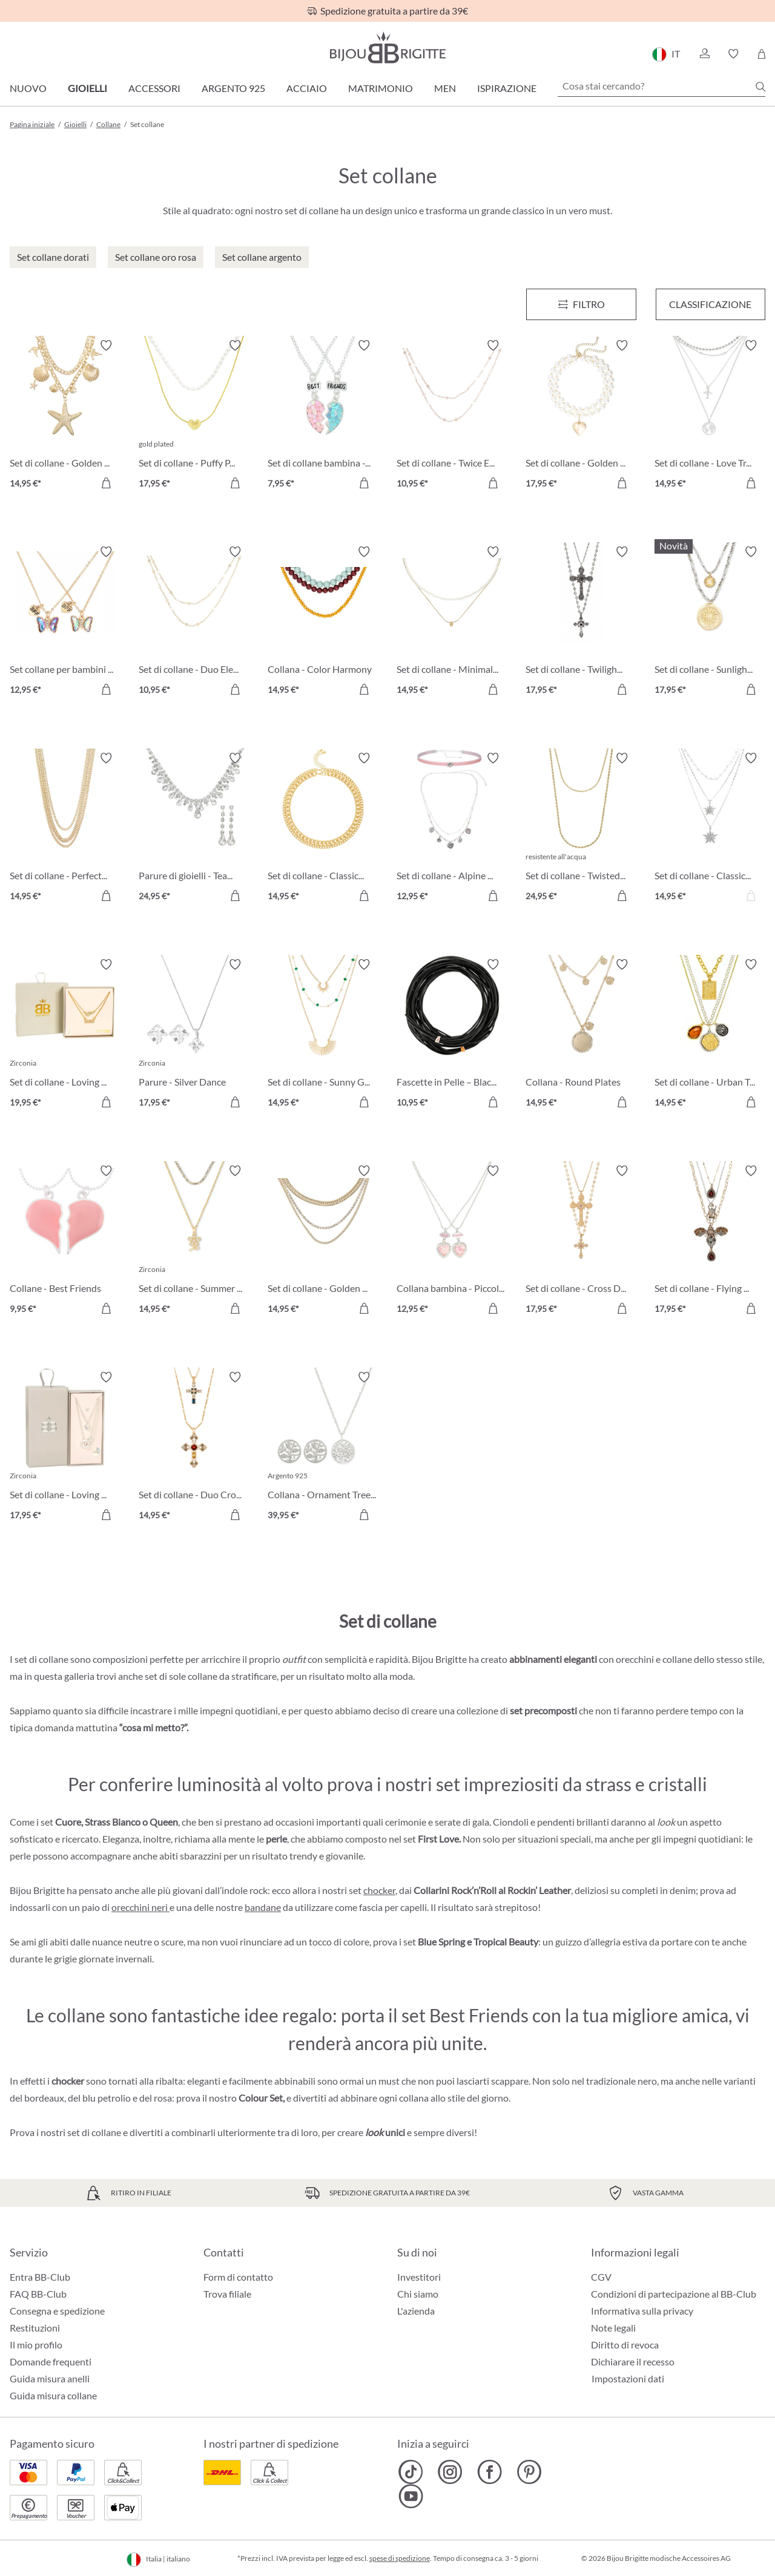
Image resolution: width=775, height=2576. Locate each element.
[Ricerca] (760, 86)
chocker (379, 1890)
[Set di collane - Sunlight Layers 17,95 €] (710, 622)
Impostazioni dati (628, 2378)
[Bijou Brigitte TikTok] (410, 2472)
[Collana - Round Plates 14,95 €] (581, 1035)
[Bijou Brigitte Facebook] (489, 2472)
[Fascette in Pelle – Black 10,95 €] (452, 1035)
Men (445, 88)
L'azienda (416, 2310)
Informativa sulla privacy (642, 2310)
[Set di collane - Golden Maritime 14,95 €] (65, 416)
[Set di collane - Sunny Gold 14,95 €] (323, 1035)
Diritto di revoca (625, 2344)
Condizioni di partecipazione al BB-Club (673, 2293)
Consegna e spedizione (57, 2310)
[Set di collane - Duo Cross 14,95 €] (194, 1448)
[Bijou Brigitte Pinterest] (528, 2472)
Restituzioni (35, 2327)
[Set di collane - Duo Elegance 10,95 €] (194, 622)
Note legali (613, 2327)
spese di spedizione (399, 2558)
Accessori (154, 88)
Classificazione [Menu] (710, 304)
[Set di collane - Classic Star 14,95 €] (710, 829)
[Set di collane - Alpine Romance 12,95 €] (452, 829)
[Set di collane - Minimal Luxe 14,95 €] (452, 622)
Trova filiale (227, 2293)
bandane (263, 1907)
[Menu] (581, 304)
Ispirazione (506, 88)
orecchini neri (140, 1907)
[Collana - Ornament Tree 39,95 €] (323, 1448)
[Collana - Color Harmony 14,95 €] (323, 622)
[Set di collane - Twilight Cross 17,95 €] (581, 622)
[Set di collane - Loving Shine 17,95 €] (65, 1448)
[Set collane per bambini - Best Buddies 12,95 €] (65, 622)
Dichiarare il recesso (632, 2361)
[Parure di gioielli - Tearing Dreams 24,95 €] (194, 829)
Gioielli (87, 88)
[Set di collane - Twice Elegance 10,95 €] (452, 416)
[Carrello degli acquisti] (761, 53)
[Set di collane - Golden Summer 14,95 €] (323, 1241)
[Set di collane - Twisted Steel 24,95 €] (581, 829)
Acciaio (306, 88)
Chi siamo (417, 2293)
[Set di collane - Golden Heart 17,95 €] (581, 416)
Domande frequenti (50, 2361)
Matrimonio (380, 88)
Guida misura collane (53, 2395)
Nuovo (28, 88)
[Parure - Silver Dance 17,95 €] (194, 1035)
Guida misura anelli (50, 2378)
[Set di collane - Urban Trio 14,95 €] (710, 1035)
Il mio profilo (36, 2344)
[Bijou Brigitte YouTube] (410, 2496)
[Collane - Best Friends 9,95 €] (65, 1241)
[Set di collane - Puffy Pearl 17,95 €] (194, 416)
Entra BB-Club (40, 2277)
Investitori (419, 2277)
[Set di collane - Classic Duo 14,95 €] (323, 829)
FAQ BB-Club (38, 2293)
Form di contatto (238, 2277)
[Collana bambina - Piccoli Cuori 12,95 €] (452, 1241)
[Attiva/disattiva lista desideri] (105, 345)
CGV (601, 2277)
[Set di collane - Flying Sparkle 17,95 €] (710, 1241)
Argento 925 (233, 88)
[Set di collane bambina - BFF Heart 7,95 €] (323, 416)
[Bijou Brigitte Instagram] (450, 2472)
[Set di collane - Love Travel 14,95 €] (710, 416)
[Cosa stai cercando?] (661, 86)
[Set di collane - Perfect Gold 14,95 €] (65, 829)
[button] (704, 53)
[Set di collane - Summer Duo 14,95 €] (194, 1241)
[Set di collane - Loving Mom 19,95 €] (65, 1035)
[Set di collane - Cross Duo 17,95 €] (581, 1241)
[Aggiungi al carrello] (105, 482)
